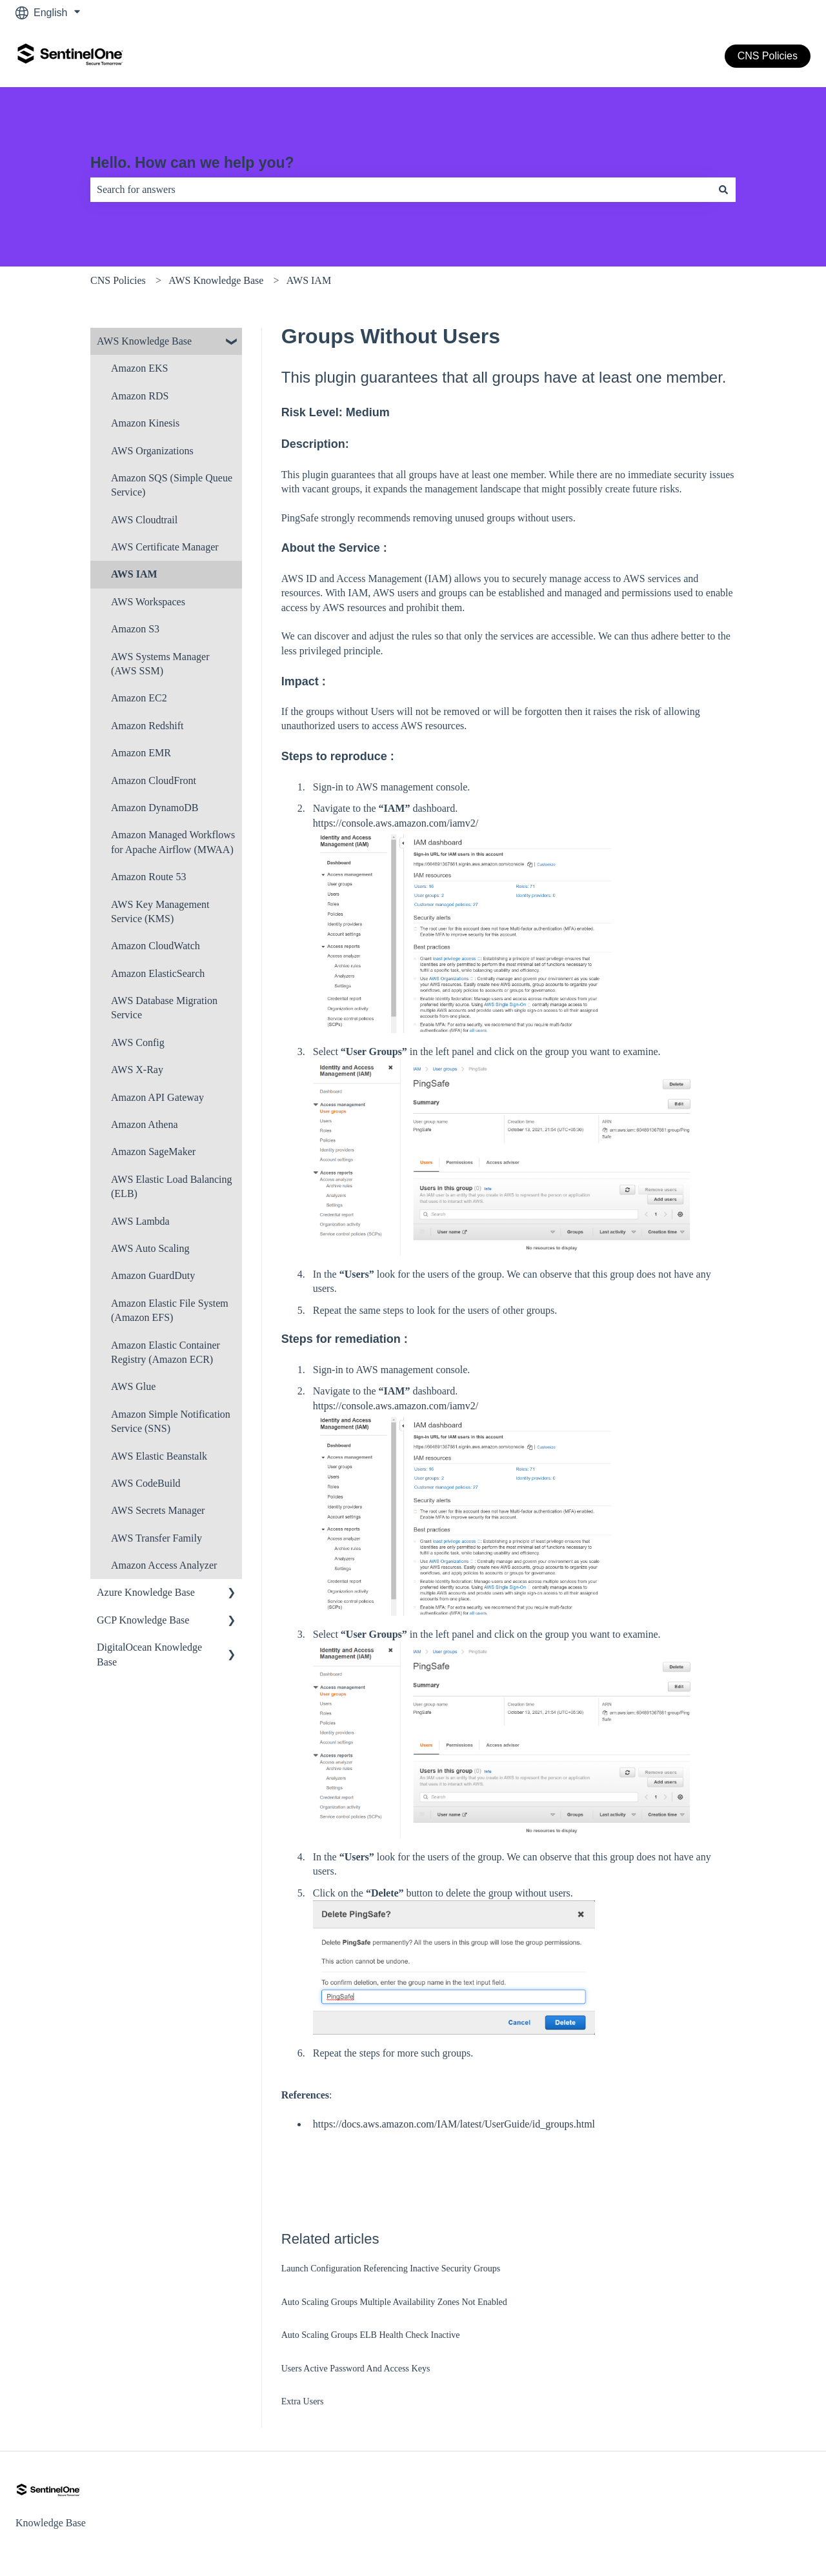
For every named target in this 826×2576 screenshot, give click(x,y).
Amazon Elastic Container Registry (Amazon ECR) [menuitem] (165, 1352)
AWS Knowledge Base (215, 280)
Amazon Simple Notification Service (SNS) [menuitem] (170, 1421)
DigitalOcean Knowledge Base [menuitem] (149, 1654)
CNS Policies (768, 55)
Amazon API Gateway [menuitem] (157, 1097)
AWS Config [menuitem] (138, 1042)
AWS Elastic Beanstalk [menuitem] (159, 1456)
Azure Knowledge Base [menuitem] (146, 1592)
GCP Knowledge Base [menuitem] (143, 1620)
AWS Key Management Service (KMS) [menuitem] (160, 911)
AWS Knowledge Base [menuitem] (144, 341)
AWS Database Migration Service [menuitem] (164, 1007)
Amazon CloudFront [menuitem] (153, 780)
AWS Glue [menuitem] (133, 1386)
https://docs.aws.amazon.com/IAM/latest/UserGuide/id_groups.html (454, 2123)
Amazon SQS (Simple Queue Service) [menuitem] (171, 485)
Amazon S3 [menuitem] (135, 628)
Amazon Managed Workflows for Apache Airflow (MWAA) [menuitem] (173, 841)
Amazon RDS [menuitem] (139, 395)
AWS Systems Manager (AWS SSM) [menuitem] (160, 663)
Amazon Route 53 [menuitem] (148, 876)
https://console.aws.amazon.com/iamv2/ (395, 823)
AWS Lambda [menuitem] (140, 1221)
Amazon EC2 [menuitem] (139, 697)
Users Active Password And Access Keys (355, 2368)
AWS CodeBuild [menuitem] (146, 1483)
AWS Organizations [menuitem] (152, 450)
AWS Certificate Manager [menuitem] (165, 546)
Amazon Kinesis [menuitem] (145, 423)
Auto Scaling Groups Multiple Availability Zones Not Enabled (394, 2302)
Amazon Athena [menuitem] (144, 1124)
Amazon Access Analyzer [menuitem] (164, 1565)
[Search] (723, 189)
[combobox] (400, 189)
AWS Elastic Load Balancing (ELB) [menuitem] (171, 1186)
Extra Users (302, 2401)
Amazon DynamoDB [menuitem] (155, 807)
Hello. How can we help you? (192, 162)
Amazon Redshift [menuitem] (147, 725)
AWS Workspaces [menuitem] (148, 601)
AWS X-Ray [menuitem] (137, 1069)
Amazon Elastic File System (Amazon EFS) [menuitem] (169, 1310)
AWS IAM (309, 280)
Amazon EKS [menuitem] (139, 368)
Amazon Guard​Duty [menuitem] (153, 1275)
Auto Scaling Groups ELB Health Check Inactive (370, 2335)
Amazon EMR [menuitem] (141, 752)
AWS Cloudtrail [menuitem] (144, 519)
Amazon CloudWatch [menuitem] (155, 945)
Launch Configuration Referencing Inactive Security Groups (390, 2268)
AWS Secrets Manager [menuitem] (158, 1510)
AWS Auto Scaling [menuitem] (150, 1248)
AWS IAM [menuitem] (134, 574)
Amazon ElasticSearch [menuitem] (158, 973)
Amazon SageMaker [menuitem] (153, 1151)
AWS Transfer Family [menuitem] (156, 1538)
